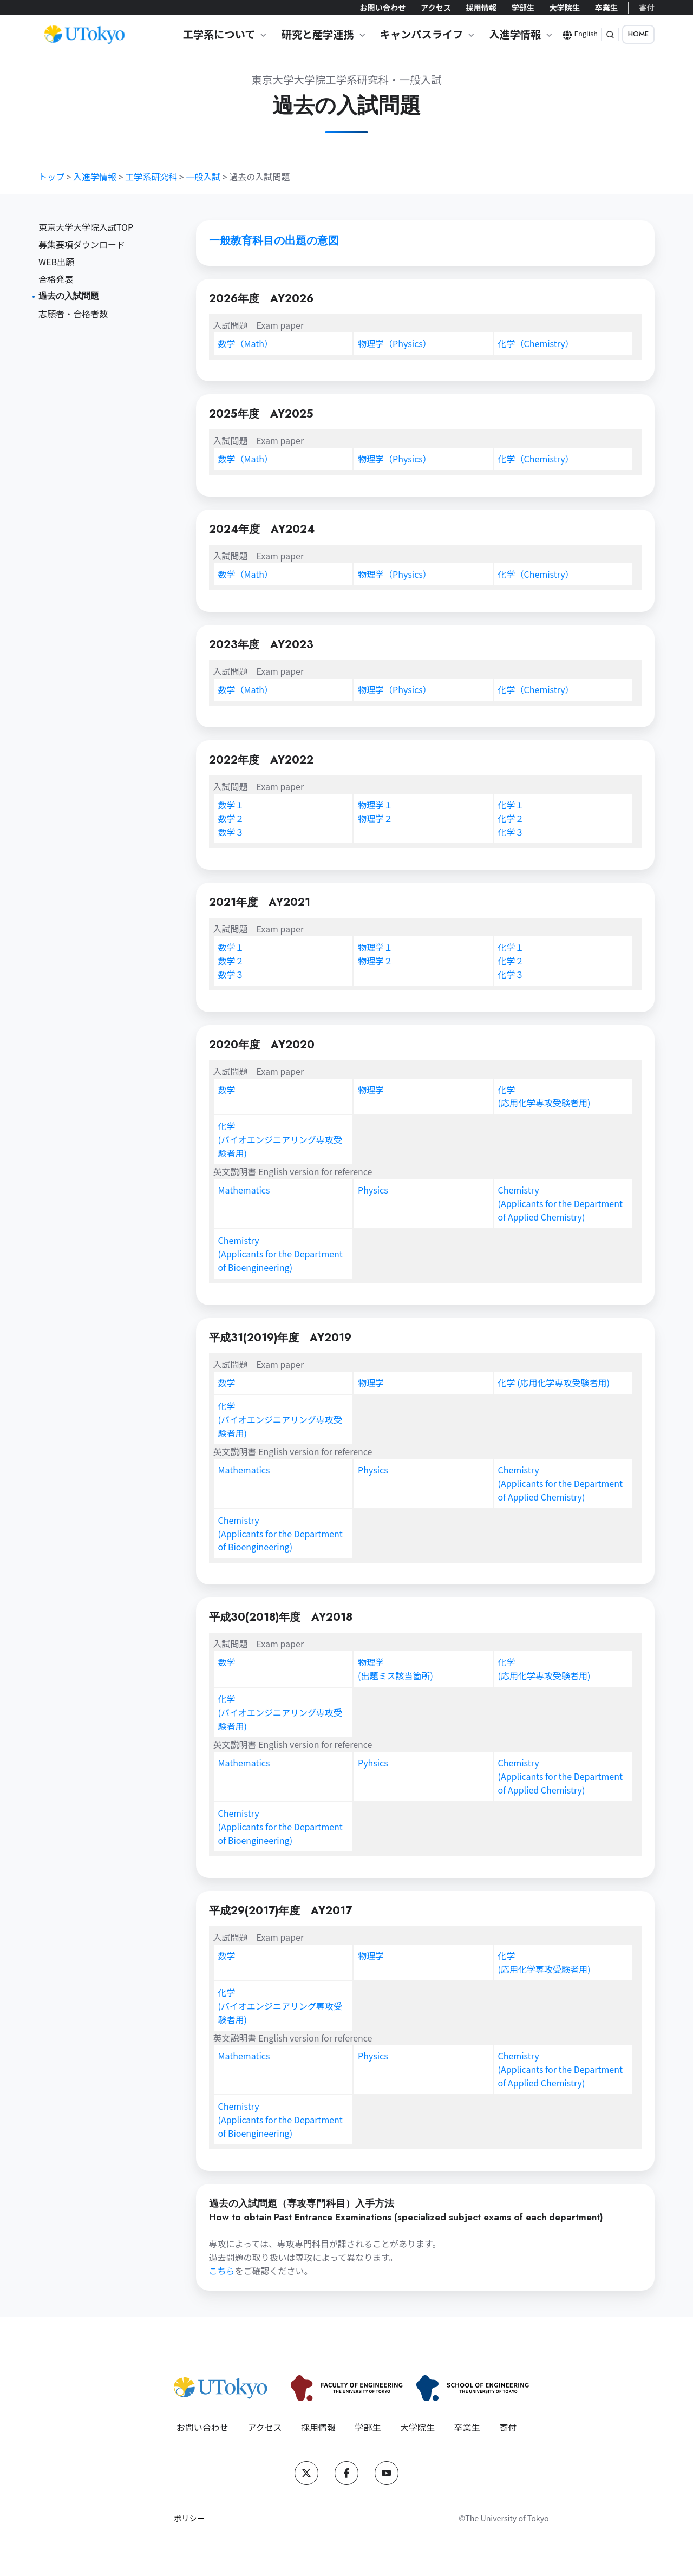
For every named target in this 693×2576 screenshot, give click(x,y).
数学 (245, 343)
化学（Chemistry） (536, 343)
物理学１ (375, 804)
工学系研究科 (151, 176)
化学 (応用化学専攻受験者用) (554, 1382)
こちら (222, 2270)
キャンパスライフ (421, 34)
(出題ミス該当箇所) (395, 1675)
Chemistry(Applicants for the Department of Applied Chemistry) (560, 1203)
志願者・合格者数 (73, 313)
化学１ (511, 804)
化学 (536, 574)
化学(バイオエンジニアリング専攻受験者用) (280, 1139)
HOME (638, 34)
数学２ (231, 818)
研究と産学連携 (317, 34)
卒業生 (606, 7)
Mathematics (244, 1189)
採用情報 (481, 7)
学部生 (522, 7)
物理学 (395, 343)
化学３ (511, 831)
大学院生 (564, 7)
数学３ (231, 831)
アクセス (436, 7)
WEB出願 (56, 261)
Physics (373, 1189)
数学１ (231, 804)
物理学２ (375, 818)
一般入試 (203, 176)
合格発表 (55, 278)
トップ (51, 176)
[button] (610, 35)
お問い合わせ (382, 7)
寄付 (647, 7)
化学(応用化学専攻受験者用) (544, 1096)
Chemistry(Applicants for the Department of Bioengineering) (280, 1254)
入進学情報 (515, 34)
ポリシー (189, 2517)
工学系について (219, 34)
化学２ (511, 818)
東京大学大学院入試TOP (85, 226)
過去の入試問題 (68, 296)
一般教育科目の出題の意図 (274, 241)
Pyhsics (373, 1762)
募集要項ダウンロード (81, 244)
